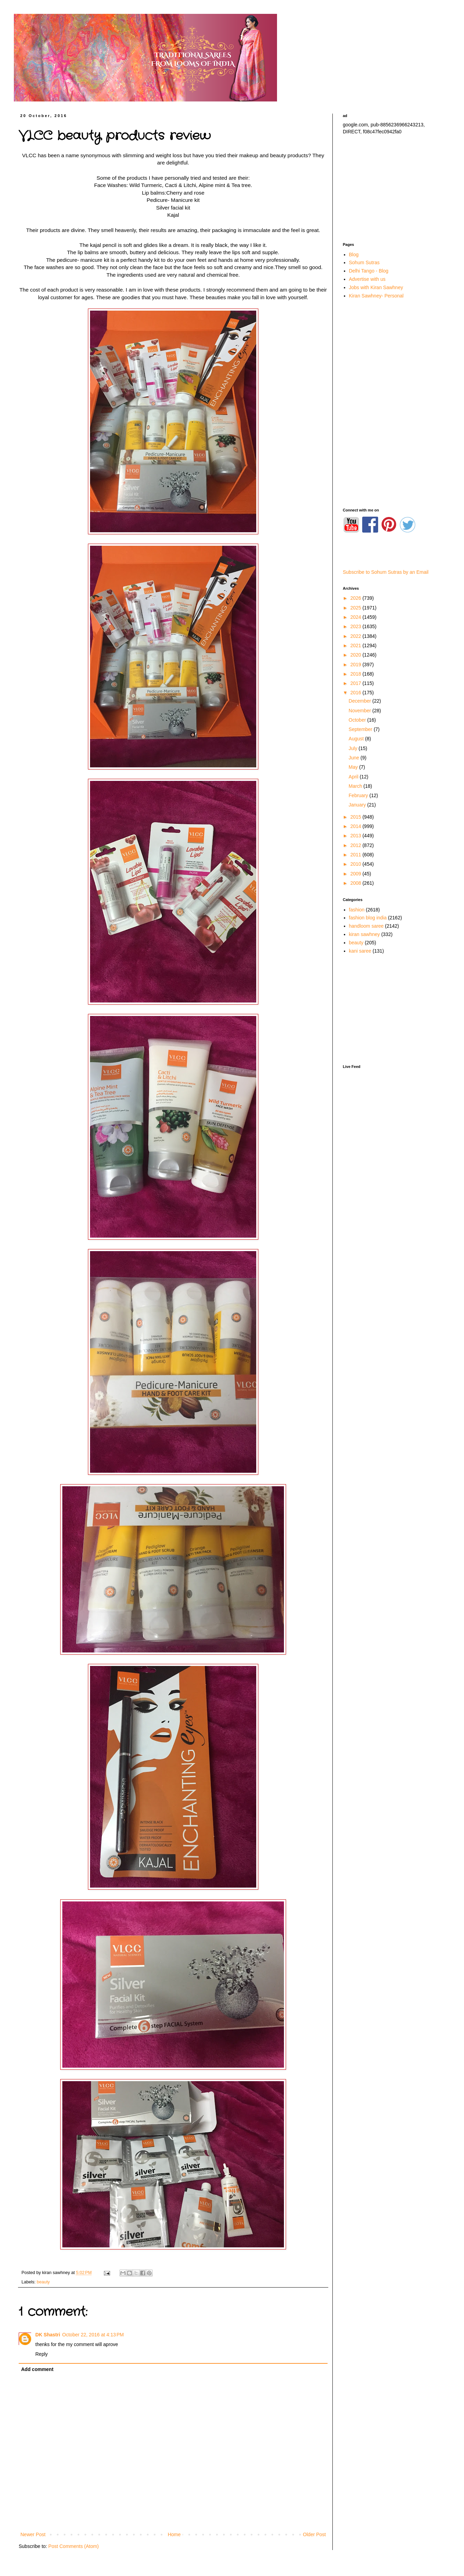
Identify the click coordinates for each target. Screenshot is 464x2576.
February (359, 795)
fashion (357, 909)
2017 (356, 683)
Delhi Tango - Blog (369, 271)
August (357, 738)
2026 (356, 598)
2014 (356, 826)
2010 (356, 864)
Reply (41, 2354)
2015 (356, 817)
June (354, 757)
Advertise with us (367, 279)
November (360, 710)
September (361, 729)
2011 (356, 854)
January (358, 805)
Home (174, 2534)
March (356, 786)
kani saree (360, 951)
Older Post (314, 2534)
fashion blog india (368, 917)
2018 (356, 674)
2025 (356, 607)
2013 (356, 835)
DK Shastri (47, 2334)
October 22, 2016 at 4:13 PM (93, 2334)
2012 (356, 845)
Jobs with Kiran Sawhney (376, 287)
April (354, 776)
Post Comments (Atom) (73, 2546)
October (358, 720)
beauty (43, 2282)
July (354, 748)
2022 (356, 636)
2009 (356, 873)
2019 (356, 664)
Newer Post (32, 2534)
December (360, 701)
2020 (356, 655)
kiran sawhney (364, 934)
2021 (356, 645)
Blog (354, 254)
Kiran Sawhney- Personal (376, 295)
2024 (356, 617)
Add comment (37, 2369)
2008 (356, 883)
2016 (356, 692)
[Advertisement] (391, 188)
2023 (356, 626)
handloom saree (366, 926)
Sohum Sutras (364, 262)
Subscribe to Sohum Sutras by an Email (385, 572)
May (354, 767)
